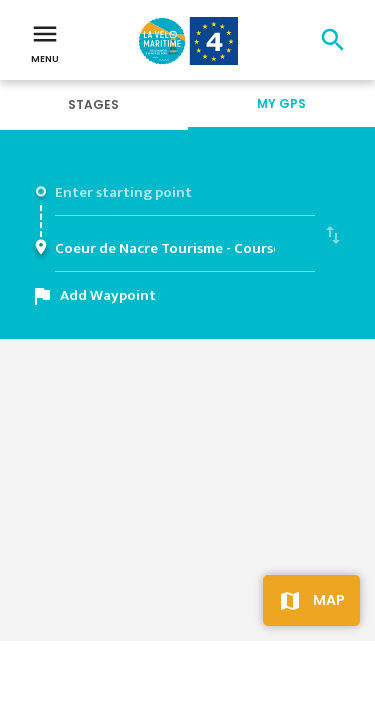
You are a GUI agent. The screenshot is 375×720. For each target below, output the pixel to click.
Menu (45, 42)
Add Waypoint (108, 295)
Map (329, 600)
